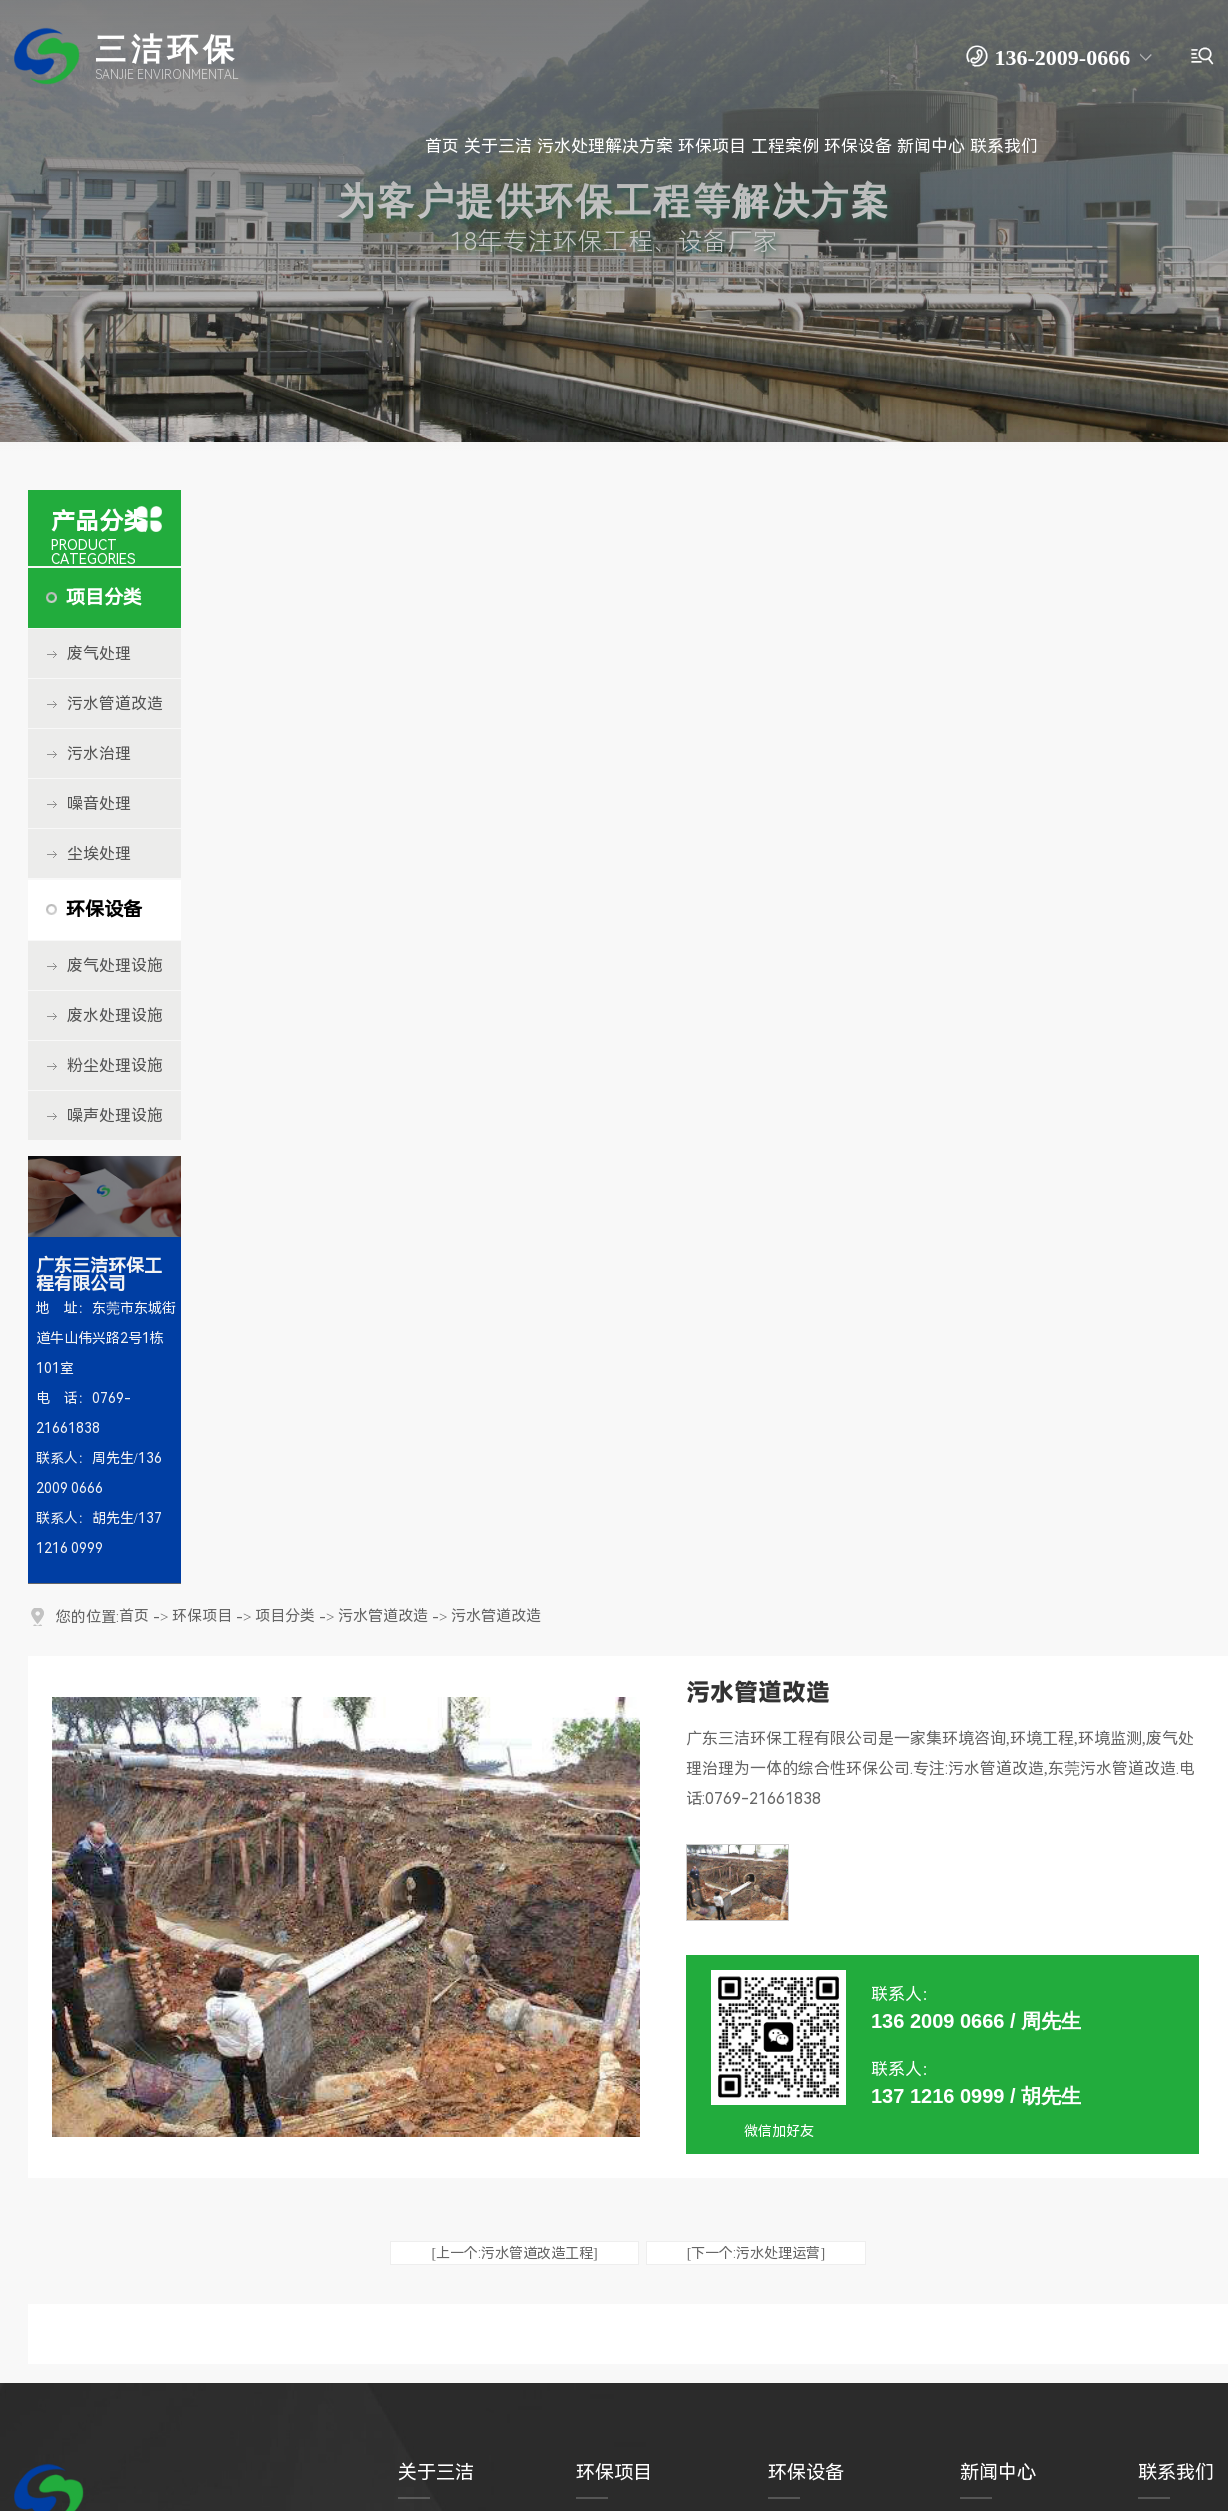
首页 (134, 1616)
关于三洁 (436, 2472)
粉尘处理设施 (115, 1065)
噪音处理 (99, 803)
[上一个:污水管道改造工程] (514, 2253)
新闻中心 (998, 2472)
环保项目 (202, 1616)
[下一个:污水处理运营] (756, 2253)
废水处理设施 (115, 1015)
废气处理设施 (115, 965)
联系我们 (1176, 2472)
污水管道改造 (115, 703)
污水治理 (99, 753)
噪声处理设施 (115, 1115)
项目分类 (104, 597)
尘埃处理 (99, 853)
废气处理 (99, 653)
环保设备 (104, 909)
